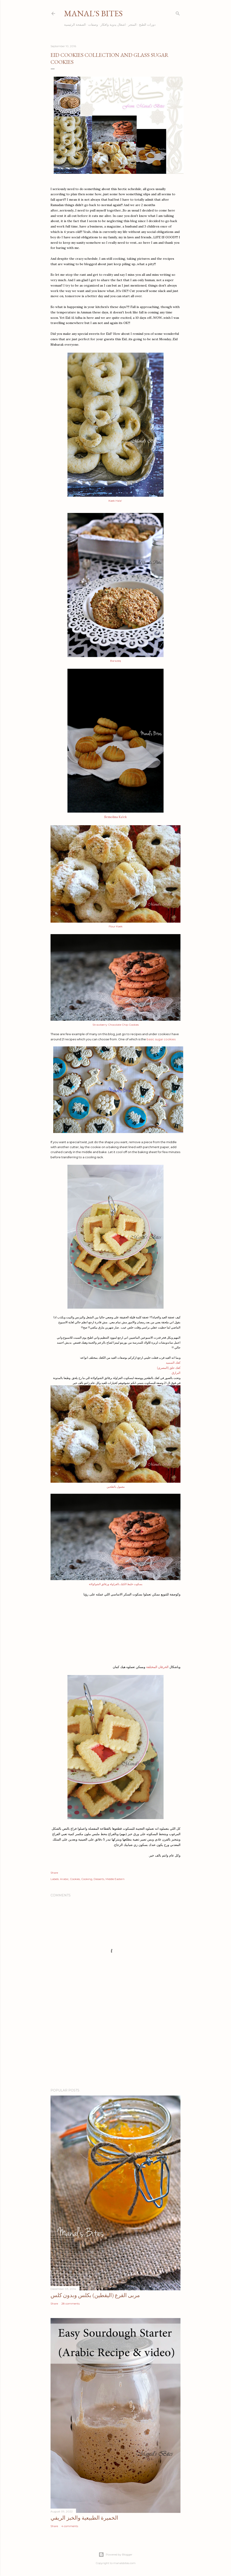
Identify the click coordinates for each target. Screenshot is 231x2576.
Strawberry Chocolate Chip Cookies (115, 1024)
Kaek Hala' (116, 500)
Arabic (64, 1879)
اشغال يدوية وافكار (113, 25)
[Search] (177, 12)
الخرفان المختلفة (157, 1667)
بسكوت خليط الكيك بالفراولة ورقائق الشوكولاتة (115, 1584)
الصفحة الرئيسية (75, 25)
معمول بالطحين (116, 1486)
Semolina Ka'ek (115, 817)
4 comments (69, 2526)
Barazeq (115, 660)
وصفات (93, 25)
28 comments (70, 2303)
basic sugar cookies (161, 1039)
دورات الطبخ (147, 25)
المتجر (132, 25)
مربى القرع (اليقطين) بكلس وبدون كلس (95, 2295)
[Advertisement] (115, 2045)
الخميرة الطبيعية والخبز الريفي (84, 2517)
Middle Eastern (115, 1879)
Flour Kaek (115, 926)
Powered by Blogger (115, 2554)
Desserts (99, 1879)
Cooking (86, 1879)
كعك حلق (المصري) (168, 1368)
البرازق (176, 1372)
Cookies (75, 1879)
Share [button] (54, 1872)
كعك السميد (173, 1362)
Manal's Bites (93, 13)
